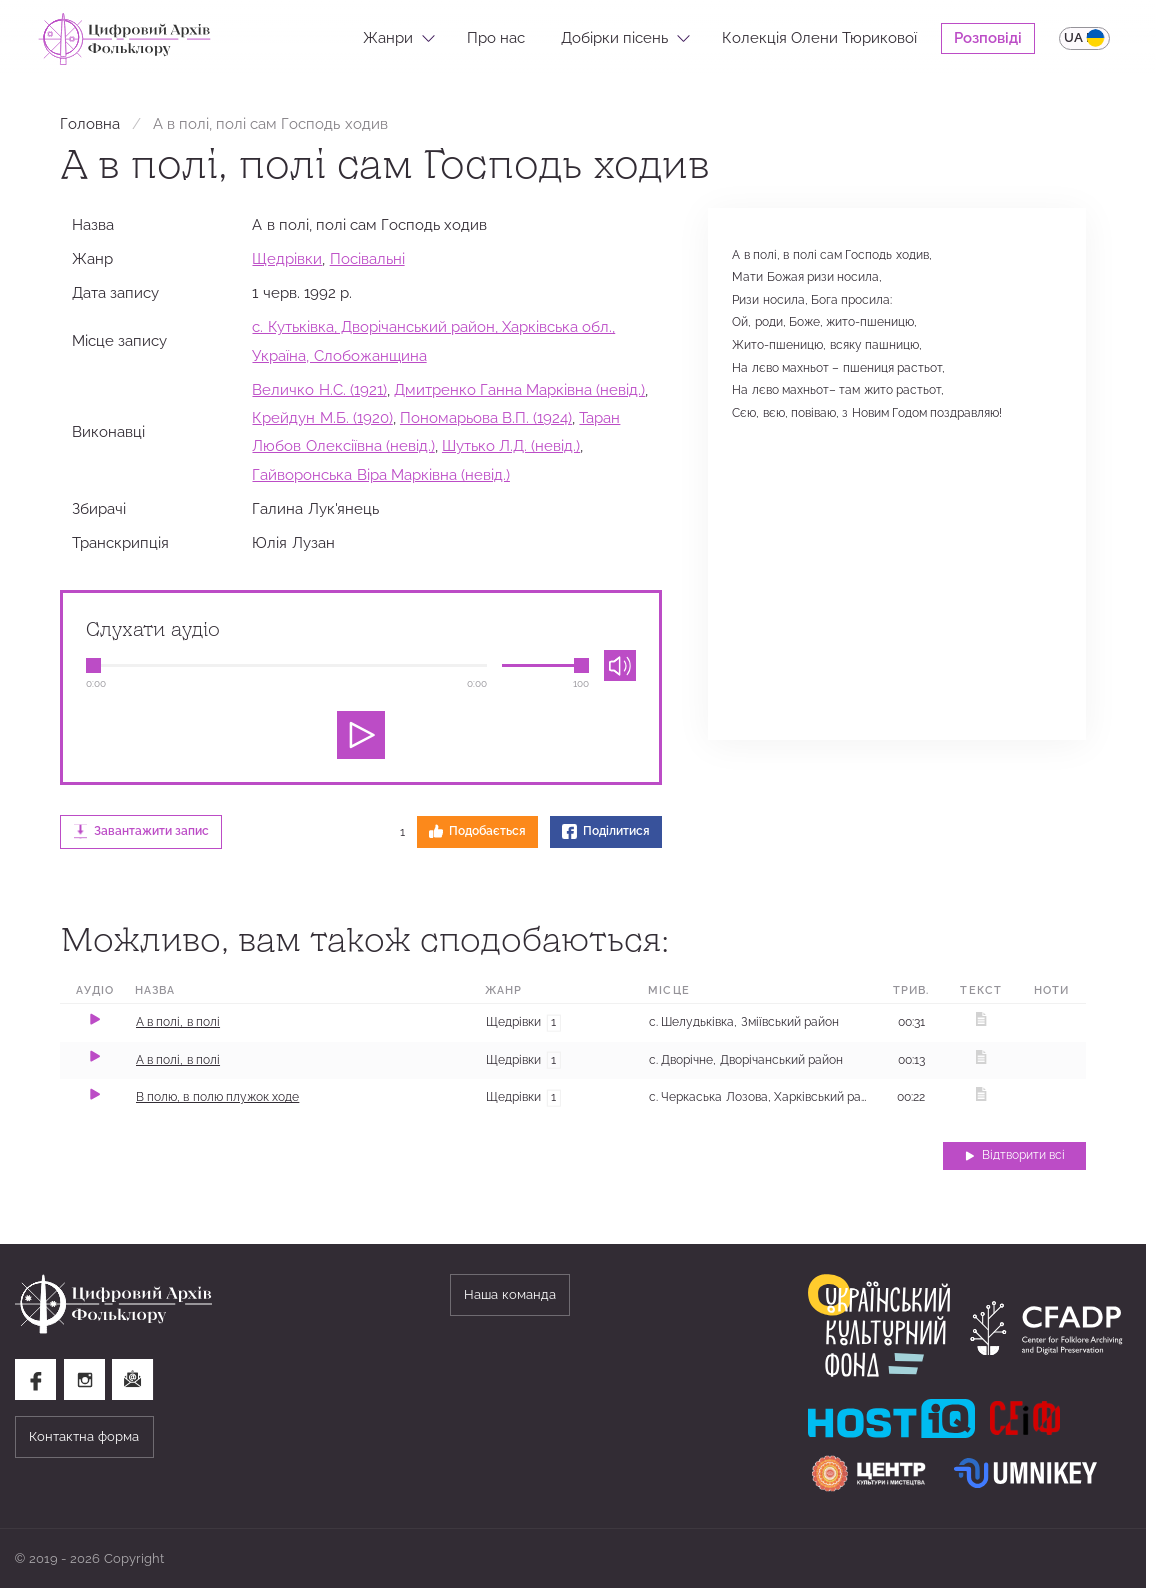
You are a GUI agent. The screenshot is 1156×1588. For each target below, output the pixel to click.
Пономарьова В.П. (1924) (486, 417)
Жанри (388, 37)
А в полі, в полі (178, 1022)
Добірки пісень (614, 37)
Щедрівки (287, 258)
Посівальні (367, 258)
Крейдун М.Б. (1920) (322, 417)
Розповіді (988, 37)
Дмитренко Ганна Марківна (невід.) (519, 389)
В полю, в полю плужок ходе (218, 1097)
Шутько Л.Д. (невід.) (511, 445)
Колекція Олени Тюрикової (819, 37)
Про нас (496, 37)
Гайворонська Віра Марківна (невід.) (380, 474)
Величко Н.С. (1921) (319, 389)
